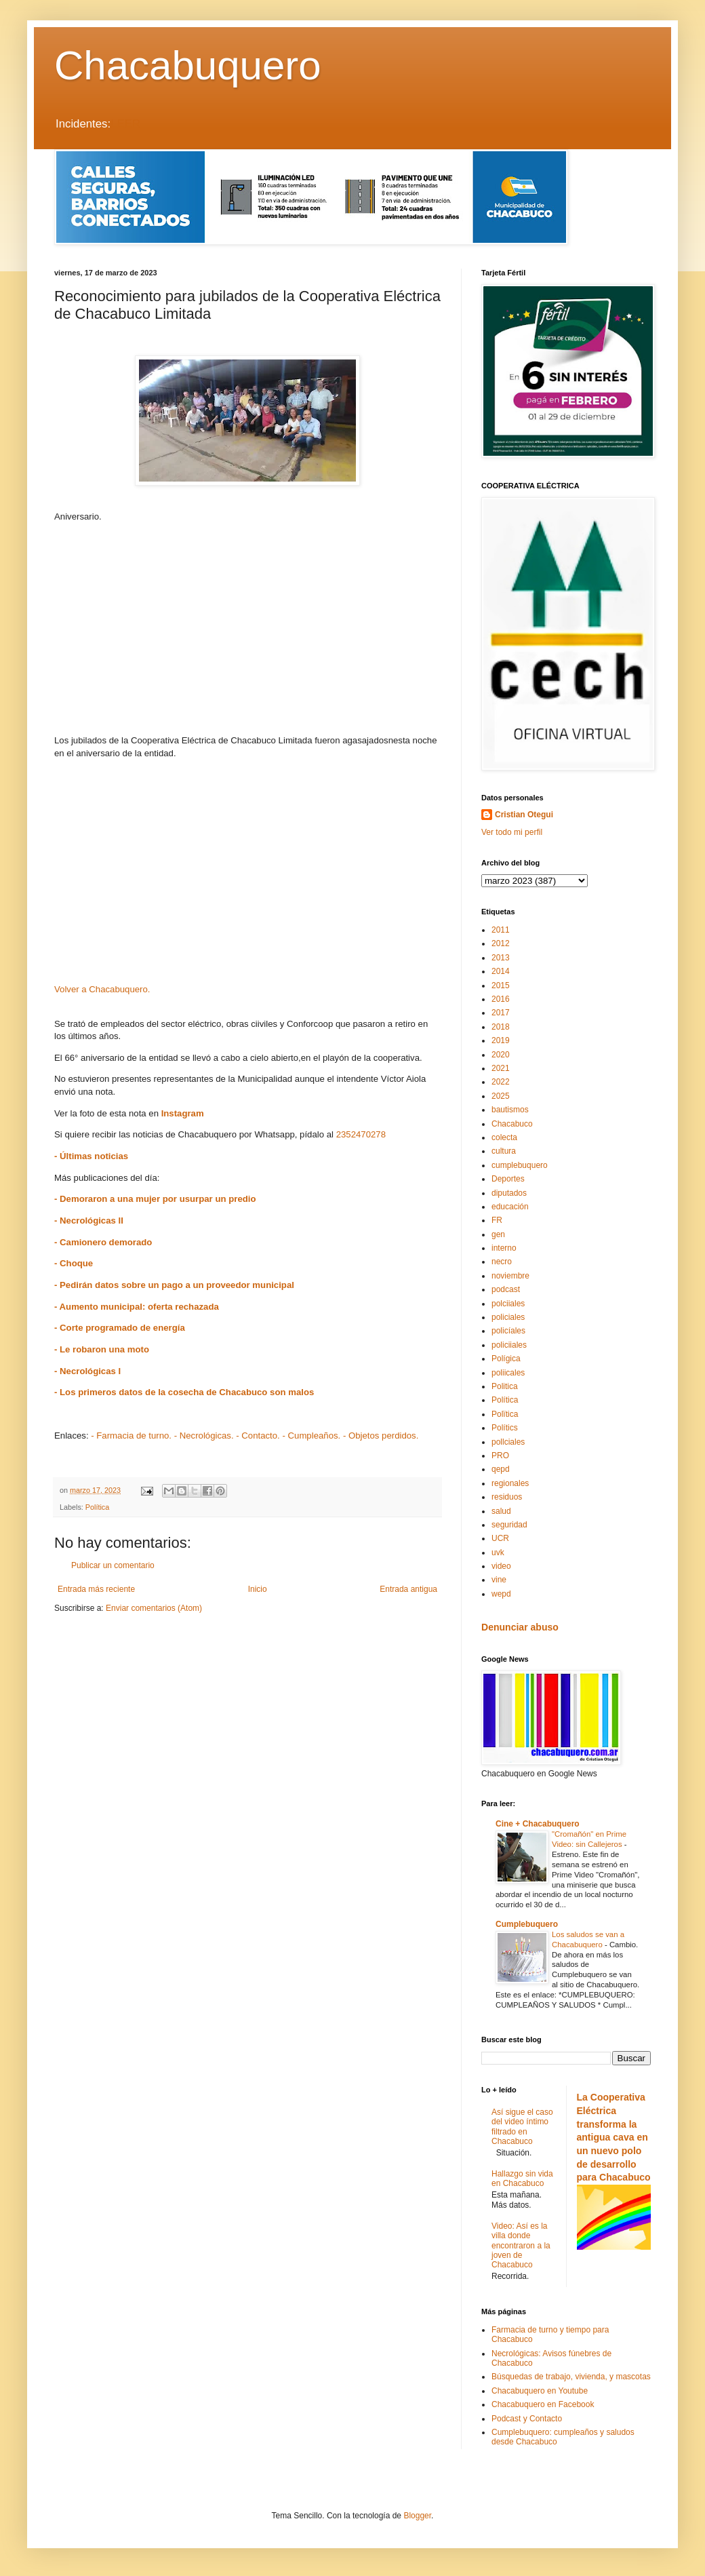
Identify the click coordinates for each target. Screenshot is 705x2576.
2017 (500, 1012)
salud (501, 1511)
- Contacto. (258, 1435)
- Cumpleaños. (311, 1435)
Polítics (504, 1427)
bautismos (510, 1109)
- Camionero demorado (103, 1242)
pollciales (508, 1442)
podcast (505, 1289)
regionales (510, 1483)
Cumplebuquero (527, 1924)
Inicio (257, 1589)
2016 (500, 999)
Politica (504, 1386)
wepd (501, 1594)
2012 (500, 943)
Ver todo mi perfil (511, 832)
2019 (500, 1040)
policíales (508, 1330)
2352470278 (361, 1134)
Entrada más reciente (96, 1589)
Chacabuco (512, 1124)
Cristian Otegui (524, 814)
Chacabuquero (187, 65)
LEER (125, 123)
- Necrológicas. (204, 1435)
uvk (497, 1552)
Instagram (182, 1113)
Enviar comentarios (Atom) (154, 1608)
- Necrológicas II (88, 1220)
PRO (500, 1455)
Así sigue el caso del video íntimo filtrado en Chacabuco (522, 2126)
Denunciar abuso (520, 1627)
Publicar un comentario (113, 1565)
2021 (500, 1068)
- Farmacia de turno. (131, 1435)
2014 (500, 971)
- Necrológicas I (87, 1371)
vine (498, 1579)
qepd (500, 1469)
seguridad (509, 1524)
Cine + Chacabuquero (538, 1824)
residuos (506, 1497)
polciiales (508, 1303)
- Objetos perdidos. (380, 1435)
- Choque (73, 1263)
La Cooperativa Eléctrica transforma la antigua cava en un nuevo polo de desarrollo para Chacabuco (614, 2137)
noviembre (510, 1276)
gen (498, 1234)
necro (501, 1261)
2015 (500, 985)
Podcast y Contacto (526, 2418)
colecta (504, 1137)
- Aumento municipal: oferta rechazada (136, 1307)
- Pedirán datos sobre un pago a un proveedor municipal (174, 1285)
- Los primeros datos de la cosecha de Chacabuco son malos (184, 1392)
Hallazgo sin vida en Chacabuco (522, 2178)
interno (504, 1248)
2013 (500, 957)
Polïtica (504, 1414)
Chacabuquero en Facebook (542, 2404)
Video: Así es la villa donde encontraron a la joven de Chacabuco (520, 2245)
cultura (503, 1151)
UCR (500, 1538)
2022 (500, 1082)
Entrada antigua (408, 1589)
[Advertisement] (247, 629)
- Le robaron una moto (101, 1349)
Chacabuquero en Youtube (539, 2391)
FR (496, 1220)
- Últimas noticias (91, 1156)
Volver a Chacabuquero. (102, 989)
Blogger (417, 2515)
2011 (500, 930)
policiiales (509, 1345)
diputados (509, 1193)
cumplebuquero (519, 1165)
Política (97, 1507)
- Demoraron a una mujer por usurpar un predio (155, 1199)
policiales (508, 1317)
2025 (500, 1096)
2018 (500, 1027)
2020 (500, 1054)
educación (510, 1206)
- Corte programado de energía (119, 1328)
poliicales (508, 1373)
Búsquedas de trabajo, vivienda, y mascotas (571, 2376)
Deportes (508, 1179)
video (501, 1566)
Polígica (506, 1358)
